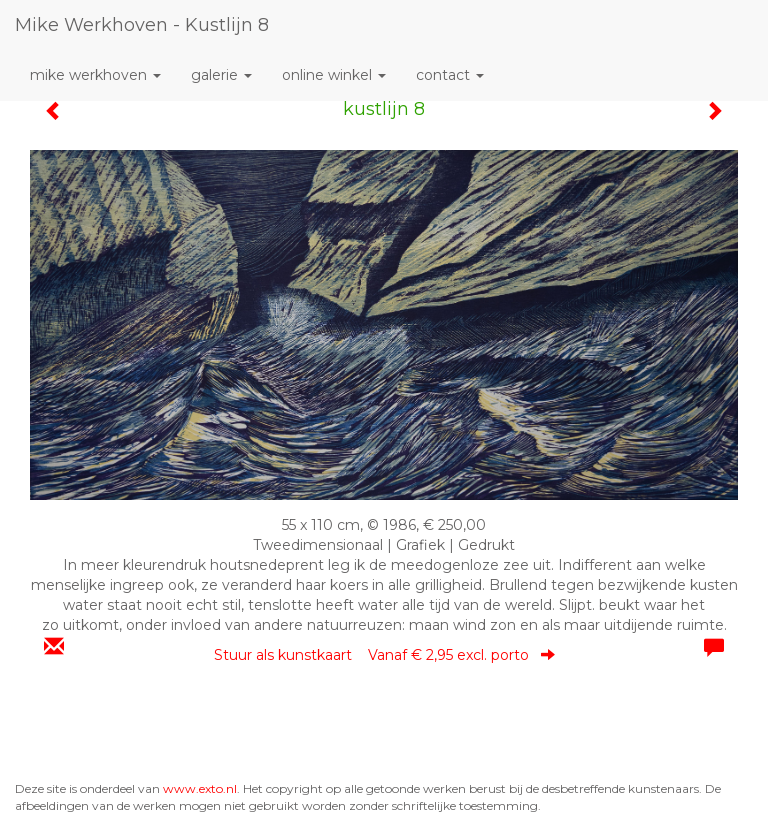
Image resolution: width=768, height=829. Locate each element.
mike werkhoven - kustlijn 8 (142, 25)
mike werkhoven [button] (95, 75)
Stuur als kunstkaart (384, 655)
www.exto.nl (200, 788)
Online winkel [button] (334, 75)
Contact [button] (450, 75)
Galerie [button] (221, 75)
